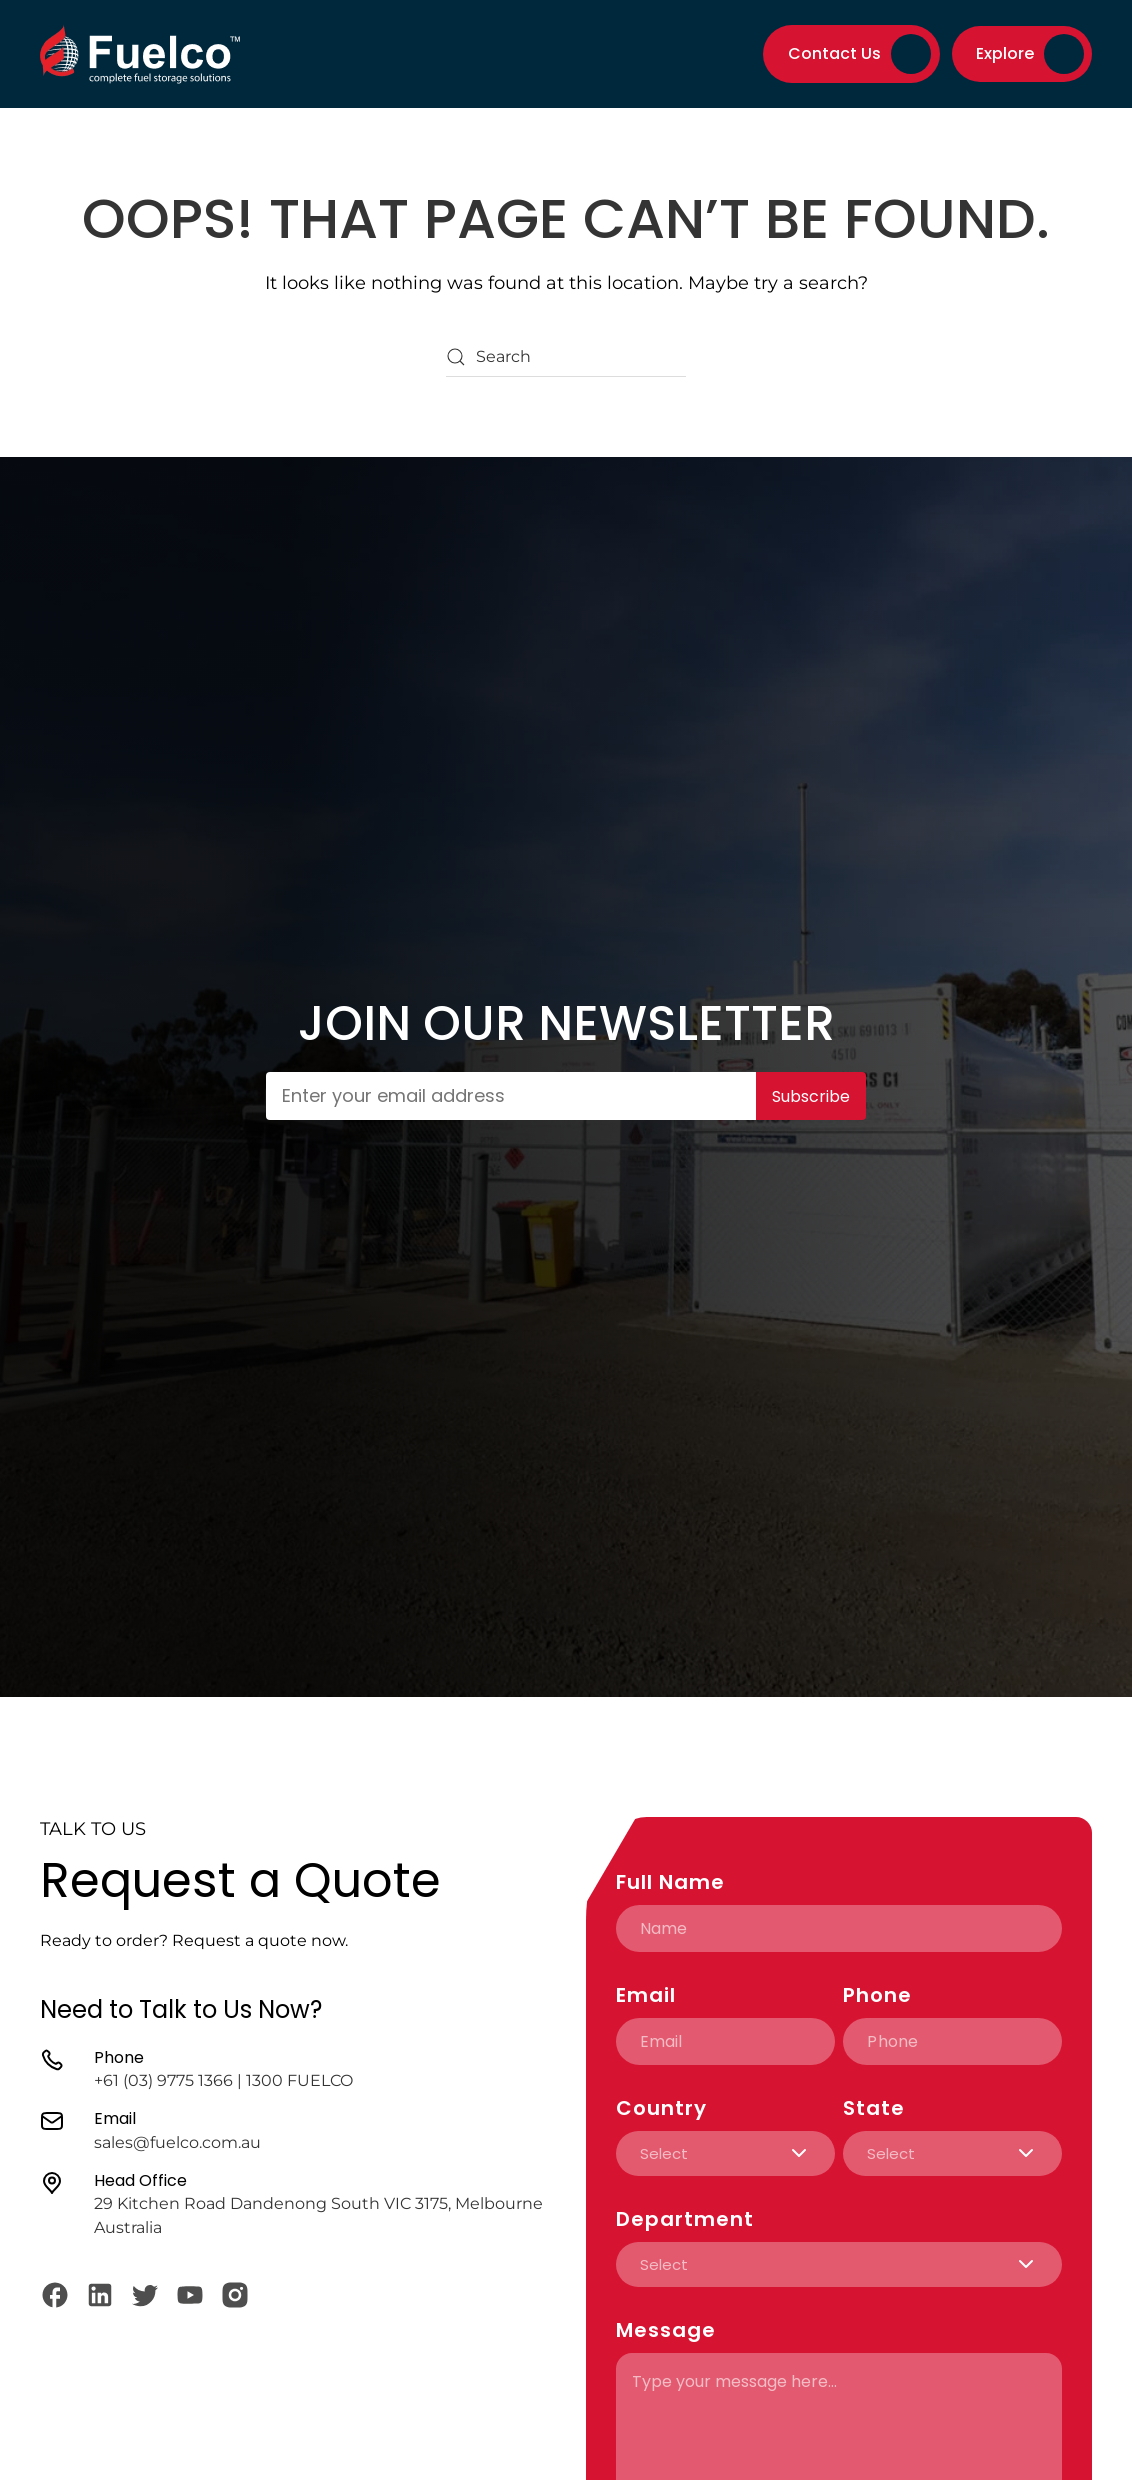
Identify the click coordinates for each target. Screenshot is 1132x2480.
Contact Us (859, 54)
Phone (877, 1995)
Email (646, 1995)
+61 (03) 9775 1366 (163, 2080)
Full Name (670, 1882)
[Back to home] (140, 54)
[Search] (566, 357)
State (874, 2108)
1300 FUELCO (299, 2080)
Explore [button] (1005, 53)
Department (685, 2219)
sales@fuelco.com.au (177, 2142)
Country (661, 2108)
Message (666, 2330)
